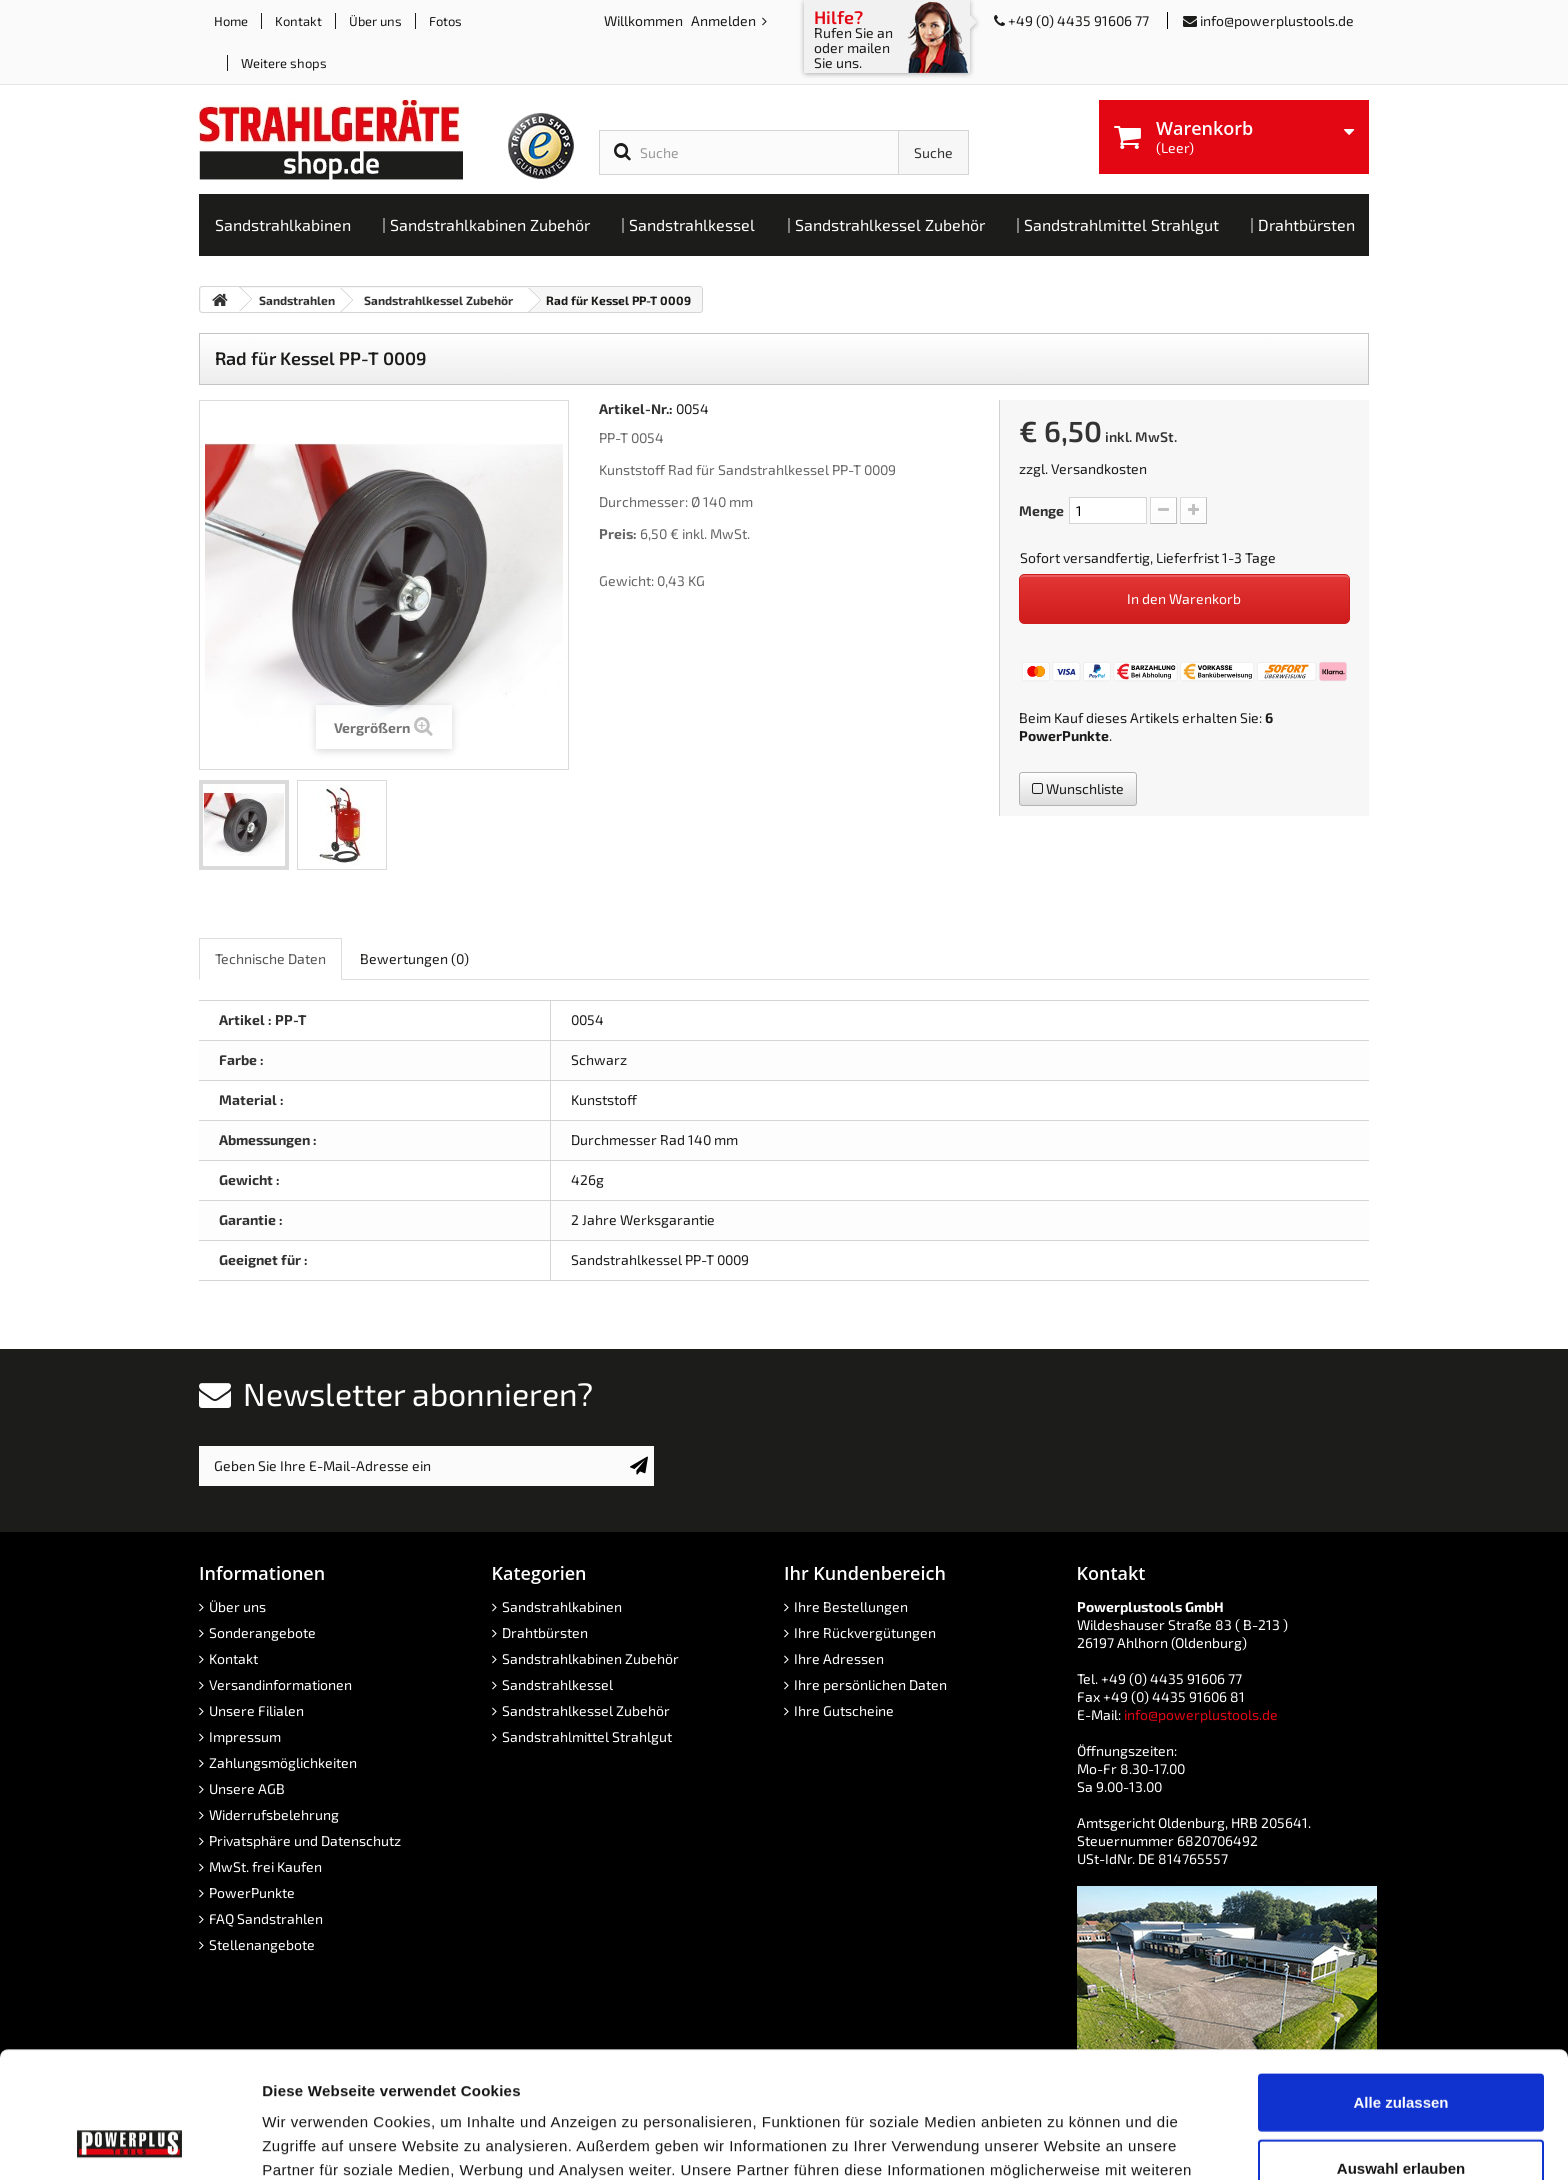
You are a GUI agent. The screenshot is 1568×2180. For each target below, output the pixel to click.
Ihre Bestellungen (851, 1606)
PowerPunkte (1064, 735)
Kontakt (298, 21)
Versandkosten (1099, 468)
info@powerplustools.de (1277, 20)
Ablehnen (1401, 2114)
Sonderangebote (262, 1632)
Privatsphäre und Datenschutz (305, 1840)
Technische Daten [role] (270, 958)
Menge (1041, 510)
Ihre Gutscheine (844, 1710)
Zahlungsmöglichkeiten (283, 1762)
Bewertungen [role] (414, 958)
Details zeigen (1063, 2140)
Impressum (245, 1736)
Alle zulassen (1400, 1983)
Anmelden (725, 20)
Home (231, 21)
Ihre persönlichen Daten (870, 1684)
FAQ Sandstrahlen (266, 1918)
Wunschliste (1078, 788)
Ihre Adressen (839, 1658)
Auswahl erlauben (1401, 2049)
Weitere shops (284, 63)
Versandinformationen (280, 1684)
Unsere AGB (247, 1788)
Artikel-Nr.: (636, 408)
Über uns (375, 21)
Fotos (445, 21)
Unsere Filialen (256, 1710)
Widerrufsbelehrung (274, 1814)
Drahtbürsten (545, 1632)
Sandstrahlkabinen (562, 1606)
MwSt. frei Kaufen (265, 1866)
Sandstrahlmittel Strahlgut (587, 1736)
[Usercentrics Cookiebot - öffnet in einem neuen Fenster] (129, 2141)
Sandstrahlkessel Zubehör (586, 1710)
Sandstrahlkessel (557, 1684)
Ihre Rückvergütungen (865, 1632)
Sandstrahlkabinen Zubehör (590, 1658)
